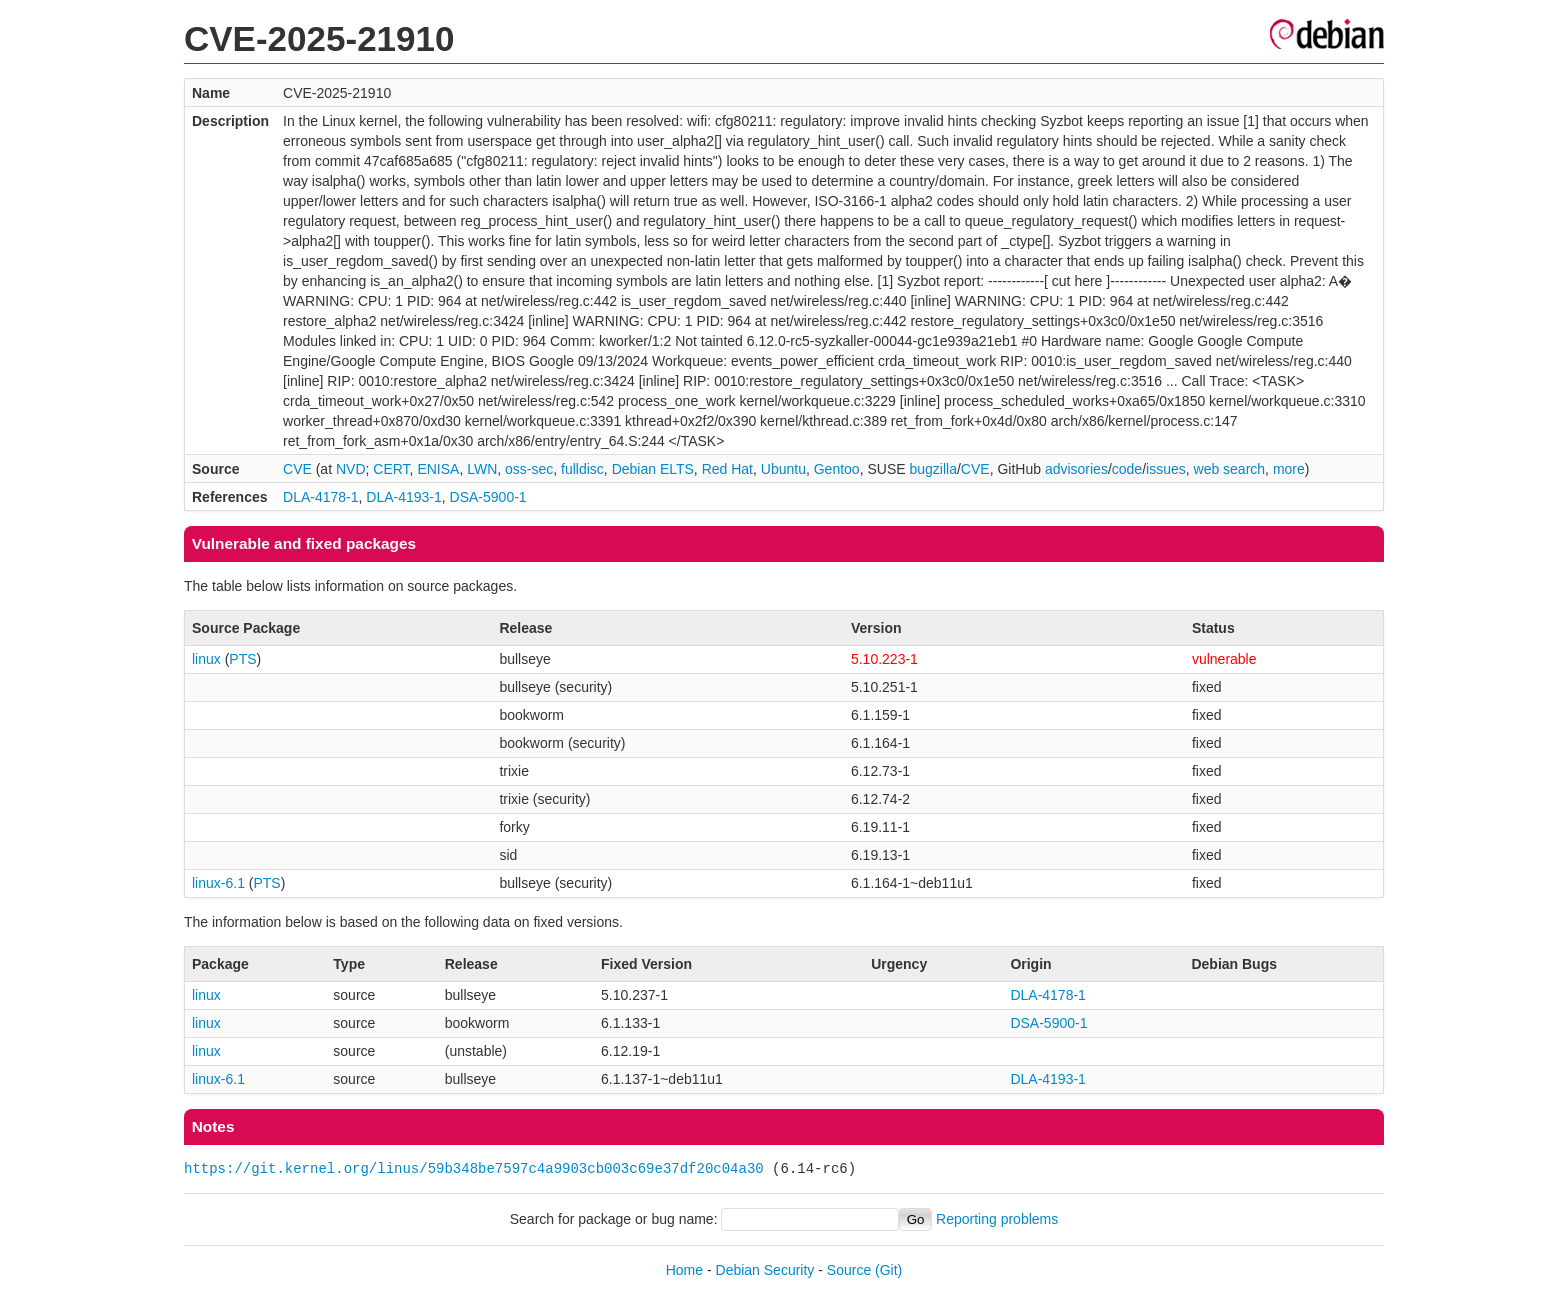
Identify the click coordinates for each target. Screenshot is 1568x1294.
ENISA (438, 469)
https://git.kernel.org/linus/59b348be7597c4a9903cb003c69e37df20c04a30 (474, 1168)
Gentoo (837, 469)
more (1289, 469)
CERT (391, 469)
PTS (242, 659)
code (1127, 469)
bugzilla (932, 469)
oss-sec (529, 469)
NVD (351, 469)
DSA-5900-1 (488, 497)
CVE (297, 469)
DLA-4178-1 (321, 497)
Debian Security (765, 1270)
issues (1166, 469)
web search (1230, 469)
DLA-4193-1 (404, 497)
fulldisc (582, 469)
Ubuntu (783, 469)
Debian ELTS (653, 469)
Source (849, 1270)
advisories (1076, 469)
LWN (482, 469)
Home (684, 1270)
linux (206, 659)
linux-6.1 (218, 883)
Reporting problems (997, 1219)
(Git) (888, 1270)
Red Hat (727, 469)
